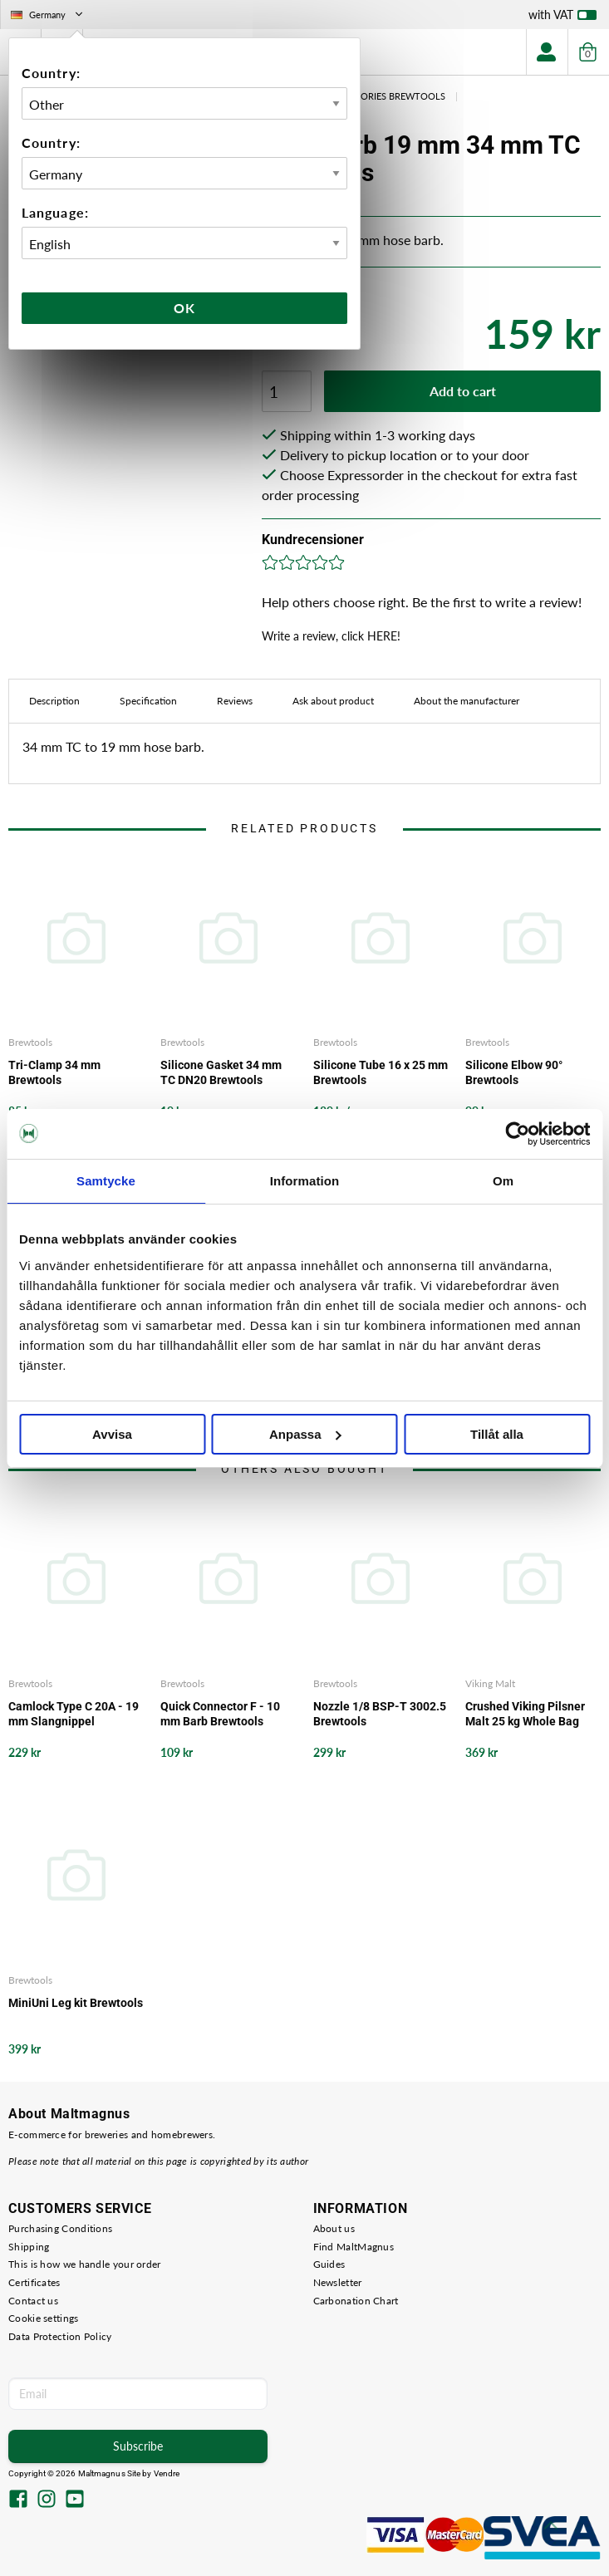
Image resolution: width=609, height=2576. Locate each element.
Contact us (33, 2300)
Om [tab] (503, 1181)
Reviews (235, 700)
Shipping (28, 2246)
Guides (329, 2264)
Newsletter (337, 2282)
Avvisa (112, 1434)
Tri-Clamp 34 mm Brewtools (54, 1072)
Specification (148, 700)
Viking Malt (490, 1683)
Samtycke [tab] (105, 1181)
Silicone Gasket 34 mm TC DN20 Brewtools (221, 1072)
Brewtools (30, 1042)
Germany (48, 14)
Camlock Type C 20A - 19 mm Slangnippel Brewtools (73, 1714)
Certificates (34, 2282)
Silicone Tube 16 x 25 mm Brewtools (380, 1072)
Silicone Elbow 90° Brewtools (513, 1072)
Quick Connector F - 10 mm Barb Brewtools (220, 1714)
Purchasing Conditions (60, 2228)
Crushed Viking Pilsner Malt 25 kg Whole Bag (525, 1714)
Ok (184, 308)
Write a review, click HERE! (331, 636)
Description (54, 700)
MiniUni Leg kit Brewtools (75, 2002)
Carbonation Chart (356, 2300)
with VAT (562, 18)
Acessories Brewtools (389, 96)
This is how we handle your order (84, 2264)
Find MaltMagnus (354, 2246)
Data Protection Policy (60, 2336)
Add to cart (463, 391)
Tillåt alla (496, 1434)
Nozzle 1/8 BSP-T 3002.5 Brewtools (379, 1714)
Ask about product (333, 700)
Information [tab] (305, 1181)
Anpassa (305, 1434)
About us (334, 2228)
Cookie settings (43, 2318)
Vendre (167, 2473)
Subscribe (138, 2446)
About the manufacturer (466, 700)
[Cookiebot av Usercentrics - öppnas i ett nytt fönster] (517, 1133)
